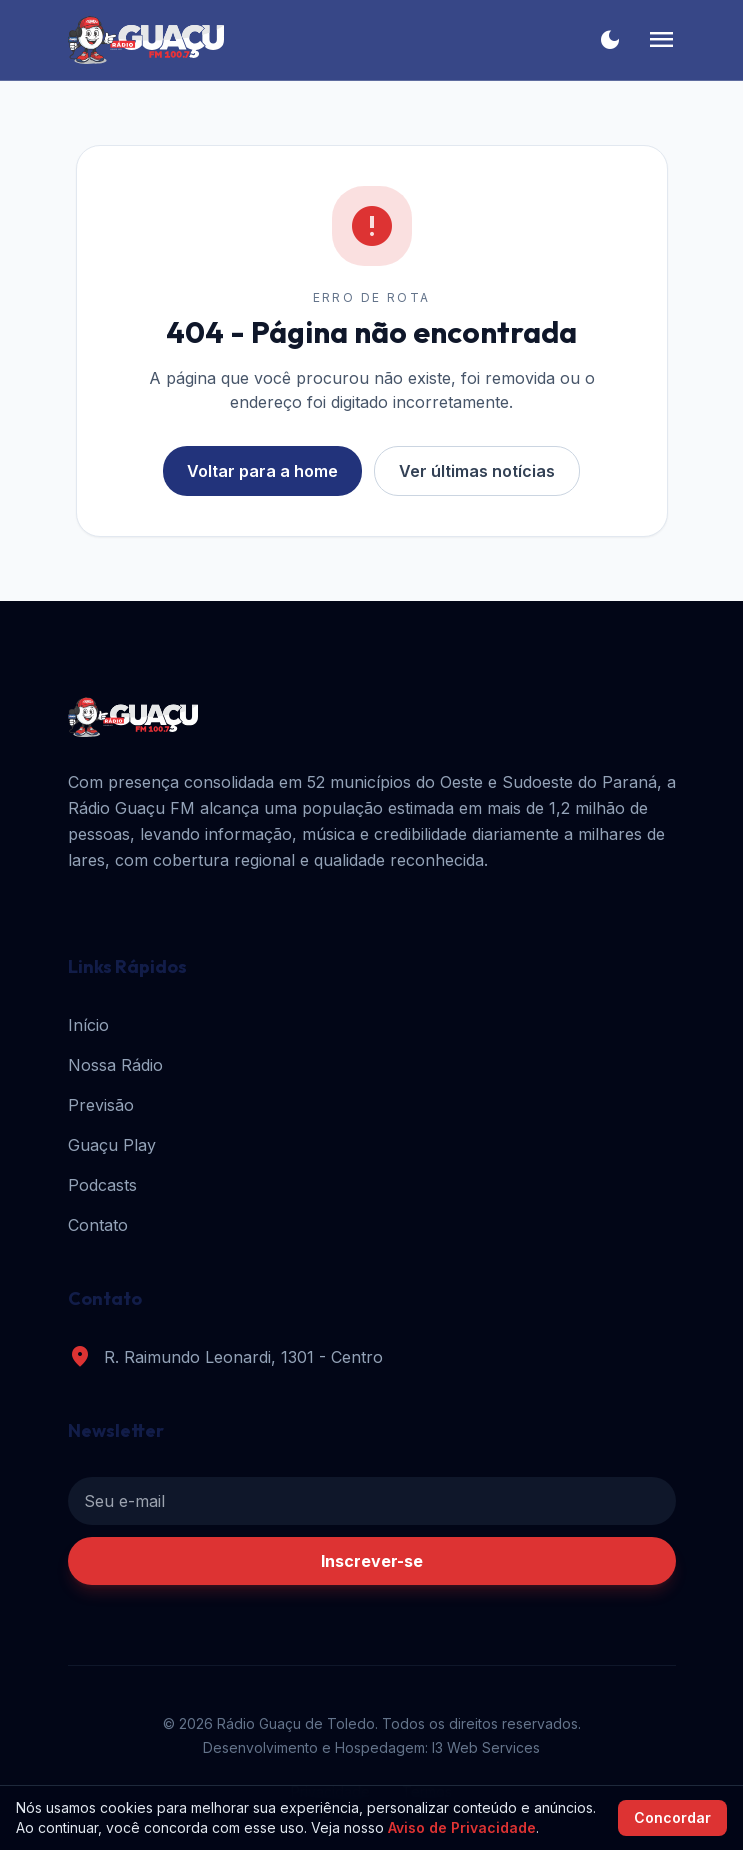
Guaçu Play (112, 1145)
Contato (98, 1225)
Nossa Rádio (115, 1065)
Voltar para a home (262, 471)
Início (88, 1025)
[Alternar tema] (610, 40)
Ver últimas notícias (477, 471)
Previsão (101, 1105)
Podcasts (102, 1185)
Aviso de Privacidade (462, 1827)
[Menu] (661, 40)
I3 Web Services (486, 1747)
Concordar (672, 1817)
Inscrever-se (372, 1561)
